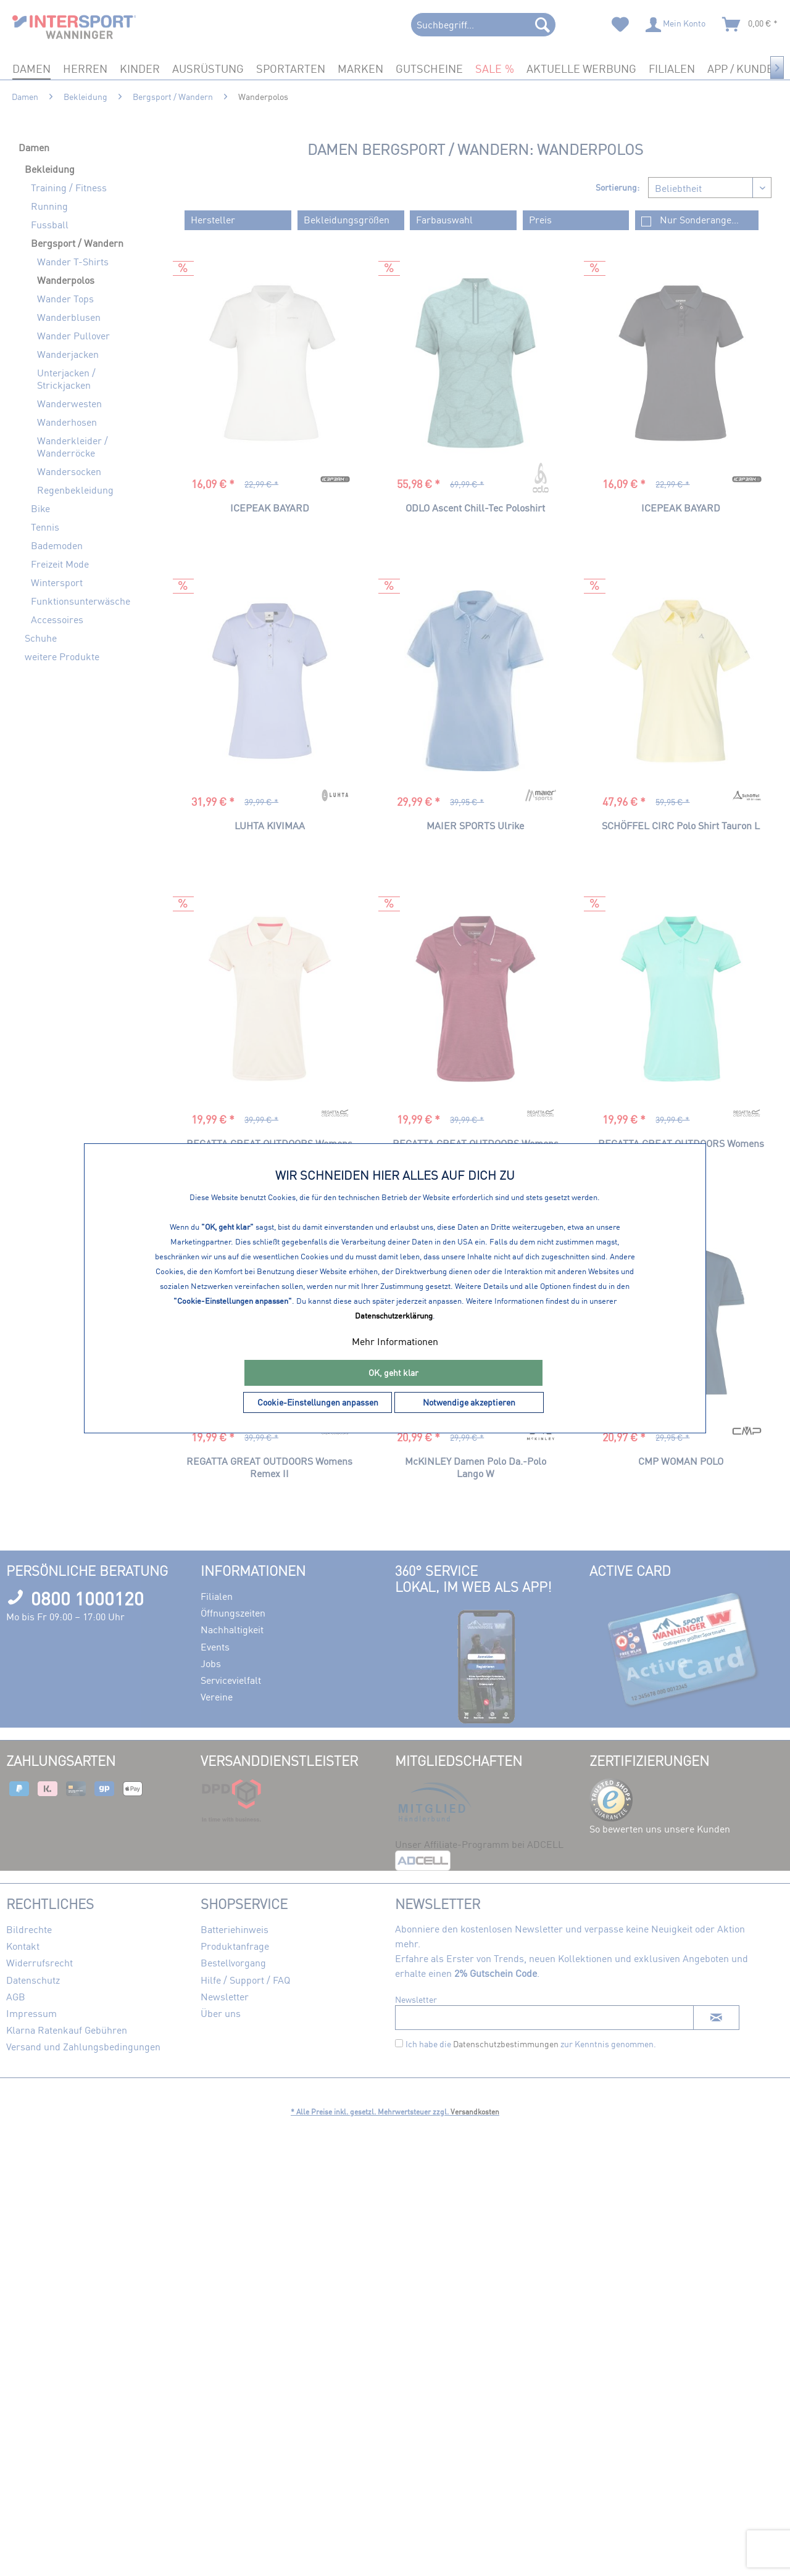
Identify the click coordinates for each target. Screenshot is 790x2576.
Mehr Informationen (395, 1341)
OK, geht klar (393, 1372)
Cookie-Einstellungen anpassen (317, 1402)
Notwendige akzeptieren (469, 1402)
